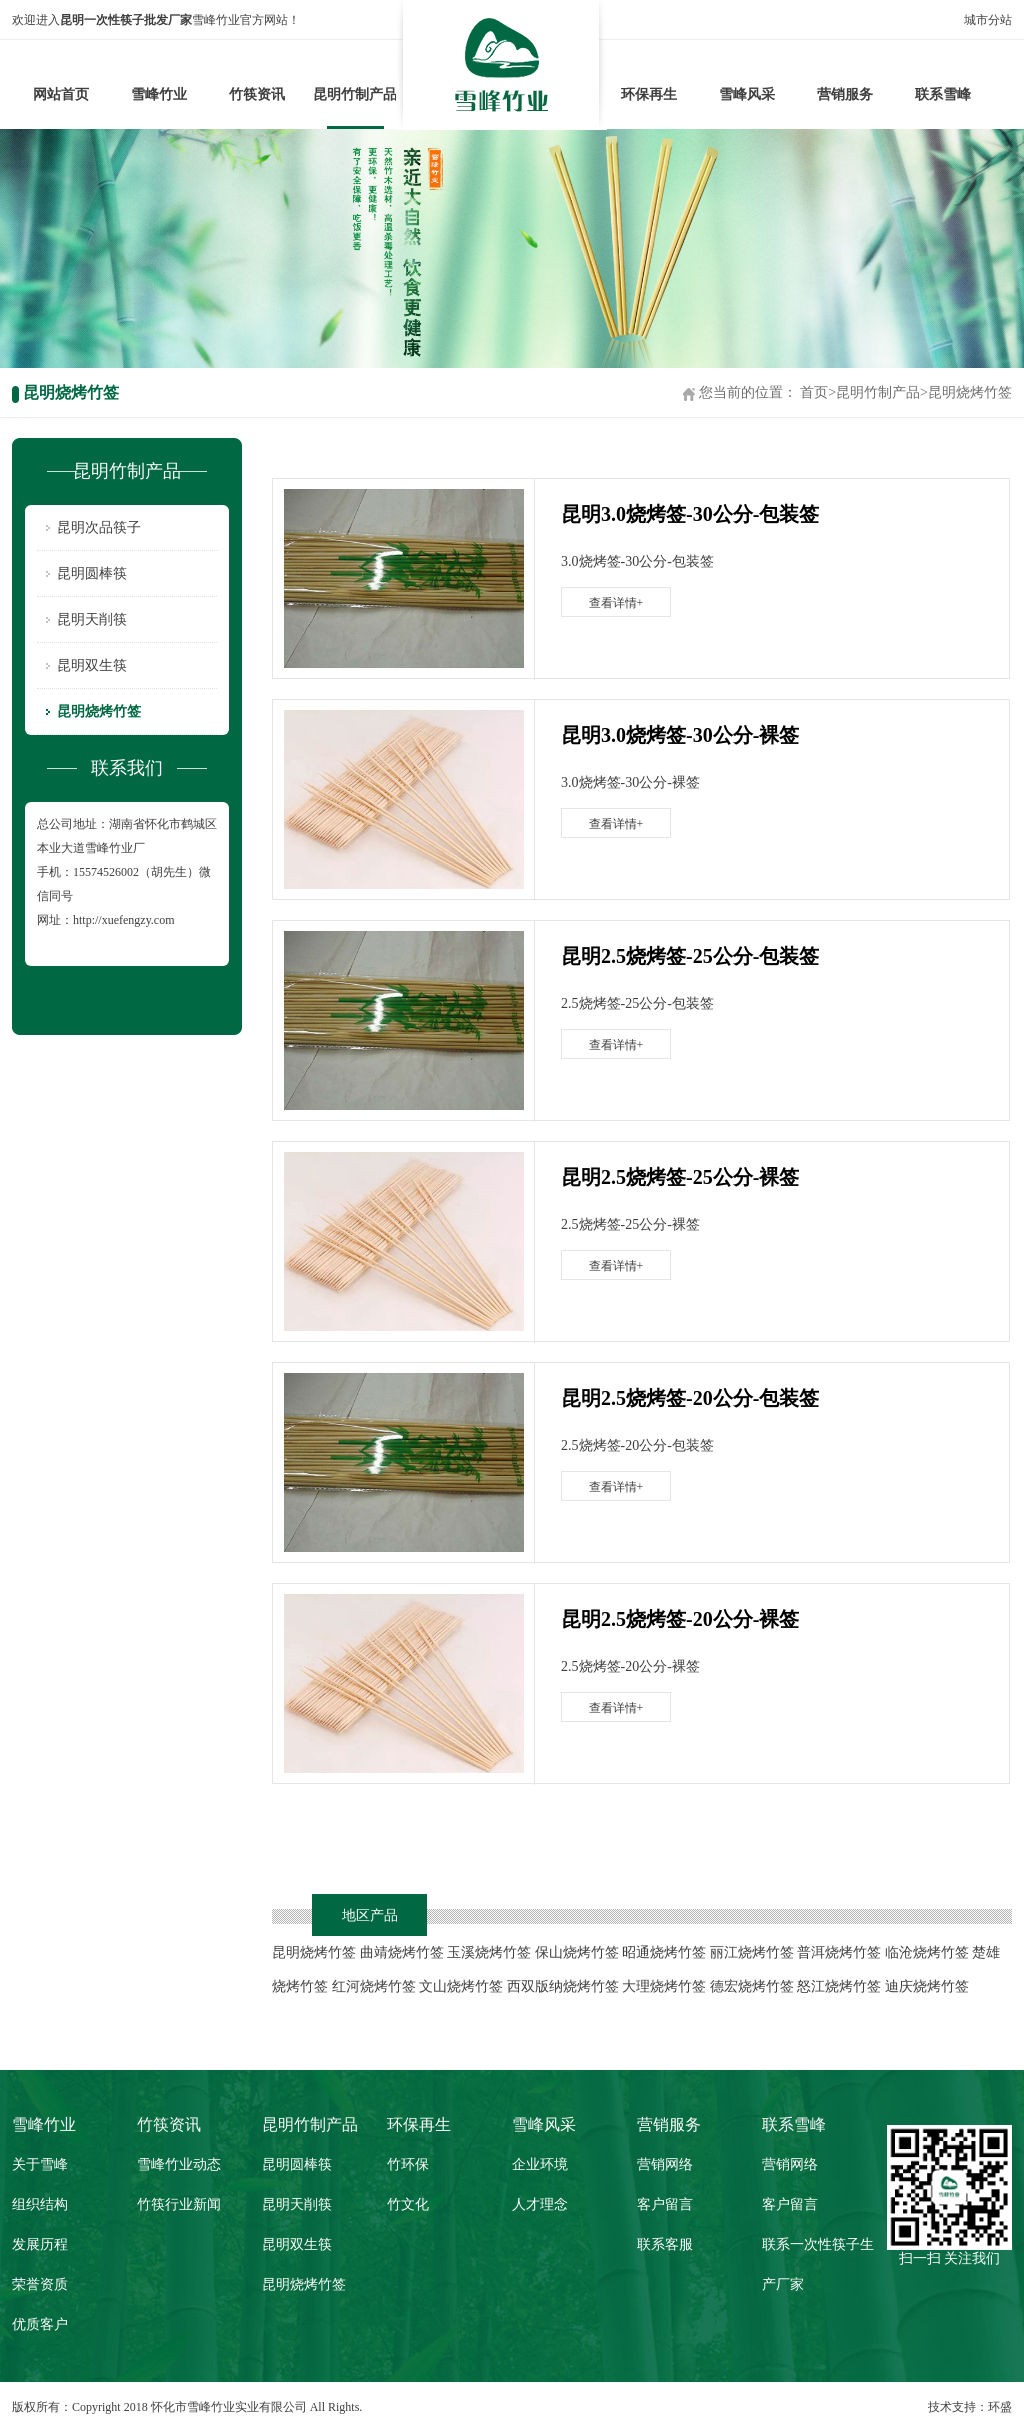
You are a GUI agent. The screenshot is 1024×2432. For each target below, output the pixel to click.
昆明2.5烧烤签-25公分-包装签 (690, 956)
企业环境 (540, 2164)
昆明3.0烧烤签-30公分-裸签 (680, 735)
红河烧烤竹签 (374, 1986)
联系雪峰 (943, 94)
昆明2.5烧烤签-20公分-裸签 (680, 1619)
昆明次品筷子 (99, 527)
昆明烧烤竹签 (970, 392)
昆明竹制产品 (355, 94)
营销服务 (845, 94)
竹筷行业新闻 (179, 2204)
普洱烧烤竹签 (839, 1952)
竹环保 (408, 2164)
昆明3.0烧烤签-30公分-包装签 (690, 514)
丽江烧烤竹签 (752, 1952)
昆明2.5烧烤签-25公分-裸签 (680, 1177)
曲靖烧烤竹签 (402, 1952)
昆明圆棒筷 (92, 573)
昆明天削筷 (92, 619)
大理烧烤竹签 (664, 1986)
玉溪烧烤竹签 (489, 1952)
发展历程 (40, 2244)
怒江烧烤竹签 (839, 1986)
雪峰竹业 (159, 94)
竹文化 (408, 2204)
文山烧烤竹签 (461, 1986)
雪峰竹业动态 (179, 2164)
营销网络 (665, 2164)
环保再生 (649, 94)
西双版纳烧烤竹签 (563, 1986)
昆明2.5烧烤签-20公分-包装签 (690, 1398)
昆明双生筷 (92, 665)
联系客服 (665, 2244)
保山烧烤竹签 (577, 1952)
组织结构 (40, 2204)
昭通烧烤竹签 (664, 1952)
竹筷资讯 (257, 94)
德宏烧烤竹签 (752, 1986)
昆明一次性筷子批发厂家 (126, 20)
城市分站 (988, 20)
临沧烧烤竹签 (927, 1952)
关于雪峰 (40, 2164)
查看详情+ (616, 603)
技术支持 (952, 2407)
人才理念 (540, 2204)
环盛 (1000, 2407)
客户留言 (665, 2204)
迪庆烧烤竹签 (927, 1986)
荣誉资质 (40, 2284)
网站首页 (61, 94)
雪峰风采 (747, 94)
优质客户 (40, 2324)
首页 (814, 392)
